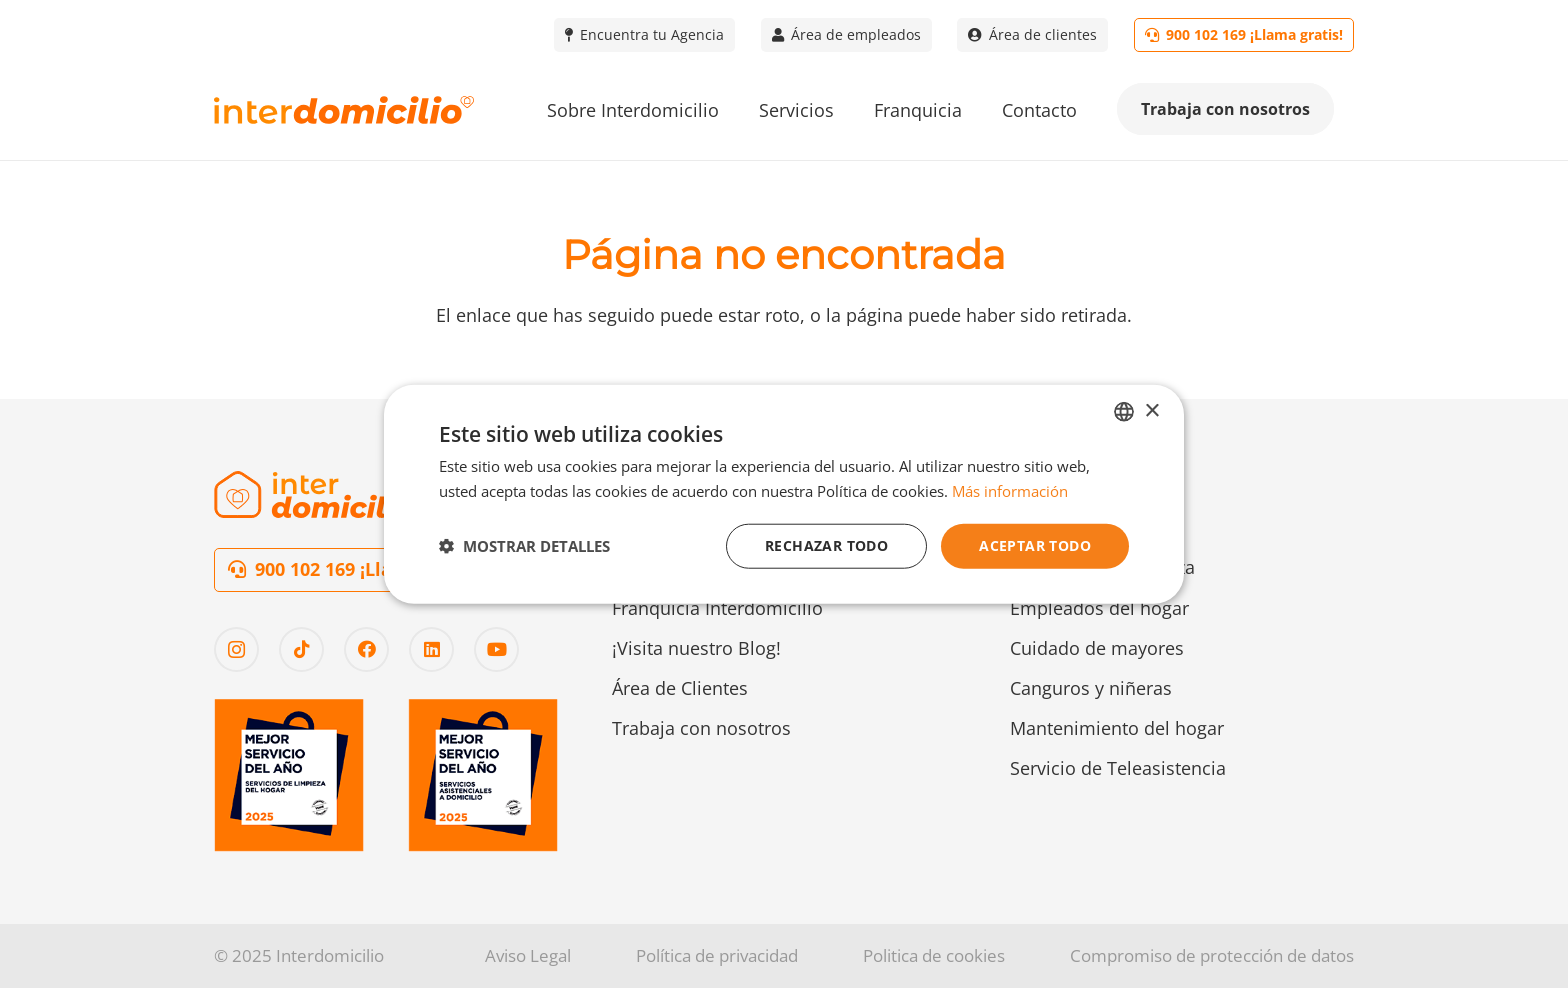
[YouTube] (496, 649)
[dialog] (784, 494)
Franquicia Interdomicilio (717, 608)
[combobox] (1124, 412)
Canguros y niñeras (1091, 688)
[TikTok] (301, 649)
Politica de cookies (934, 955)
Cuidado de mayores (1097, 648)
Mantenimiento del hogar (1117, 728)
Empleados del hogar (1099, 608)
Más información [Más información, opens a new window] (1010, 491)
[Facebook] (366, 649)
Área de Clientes (680, 688)
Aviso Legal (528, 955)
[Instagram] (236, 649)
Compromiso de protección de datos (1212, 955)
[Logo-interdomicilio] (344, 110)
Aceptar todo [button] (1035, 545)
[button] (524, 546)
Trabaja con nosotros (701, 728)
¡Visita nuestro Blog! (696, 648)
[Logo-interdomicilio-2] (319, 494)
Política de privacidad (717, 955)
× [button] (1151, 410)
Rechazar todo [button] (826, 545)
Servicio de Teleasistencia (1118, 768)
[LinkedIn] (431, 649)
